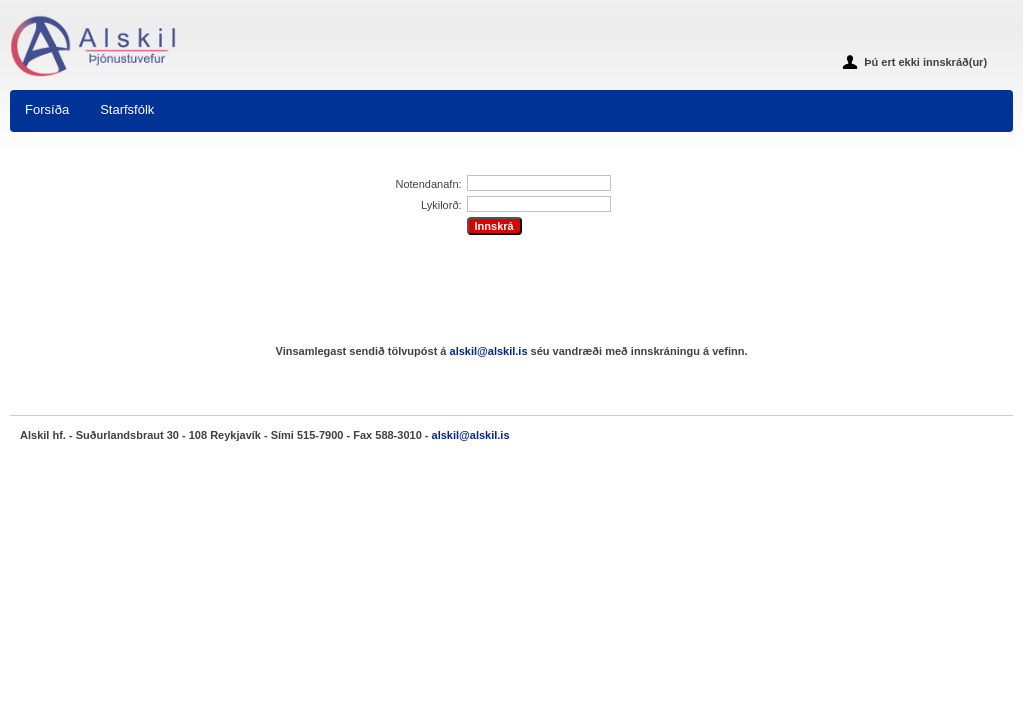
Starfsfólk (127, 109)
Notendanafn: (429, 184)
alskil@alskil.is (489, 351)
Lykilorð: (441, 205)
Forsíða (47, 109)
